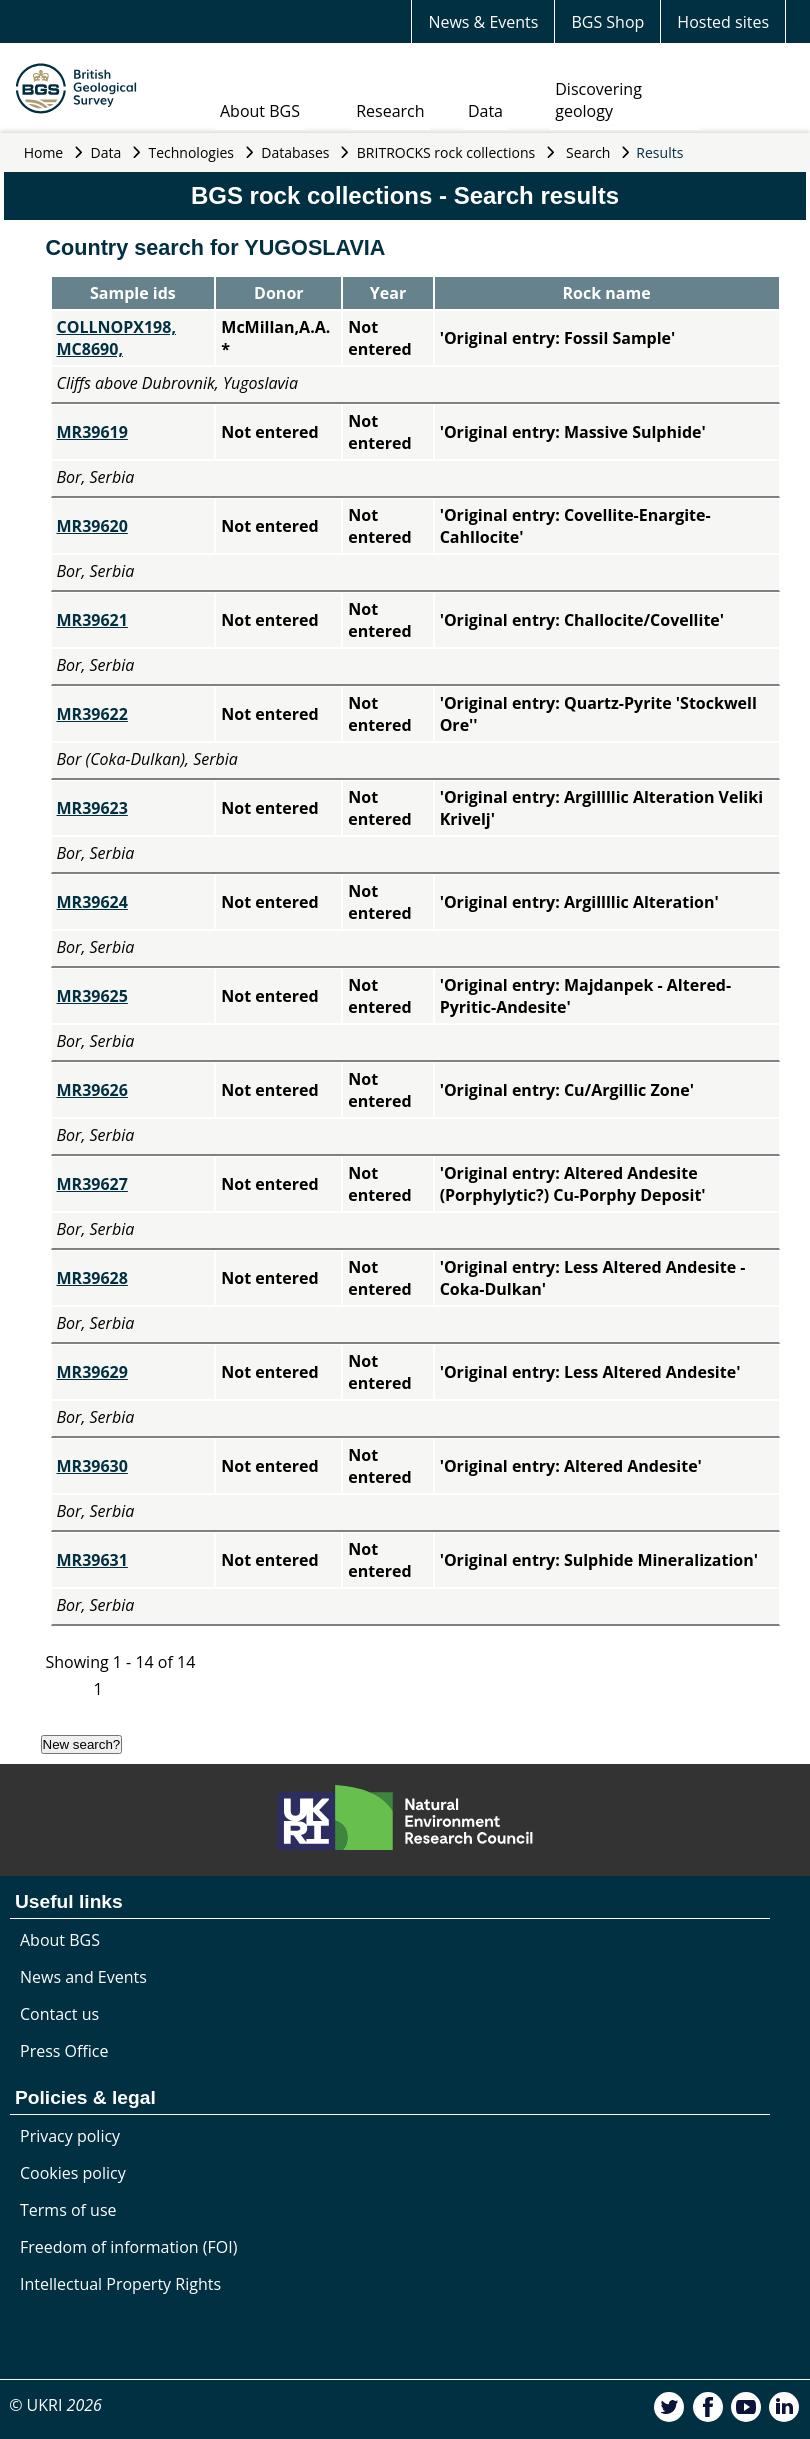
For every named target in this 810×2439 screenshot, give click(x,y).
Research (390, 111)
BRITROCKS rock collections (446, 152)
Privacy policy (70, 2136)
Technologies (192, 152)
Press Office (64, 2051)
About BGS (260, 111)
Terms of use (68, 2210)
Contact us (59, 2014)
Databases (295, 152)
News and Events (83, 1977)
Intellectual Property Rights (120, 2284)
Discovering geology (598, 100)
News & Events (483, 22)
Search (588, 152)
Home (44, 152)
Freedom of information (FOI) (128, 2247)
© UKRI (55, 2405)
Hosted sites (723, 22)
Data (485, 111)
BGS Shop (607, 22)
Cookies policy (73, 2173)
